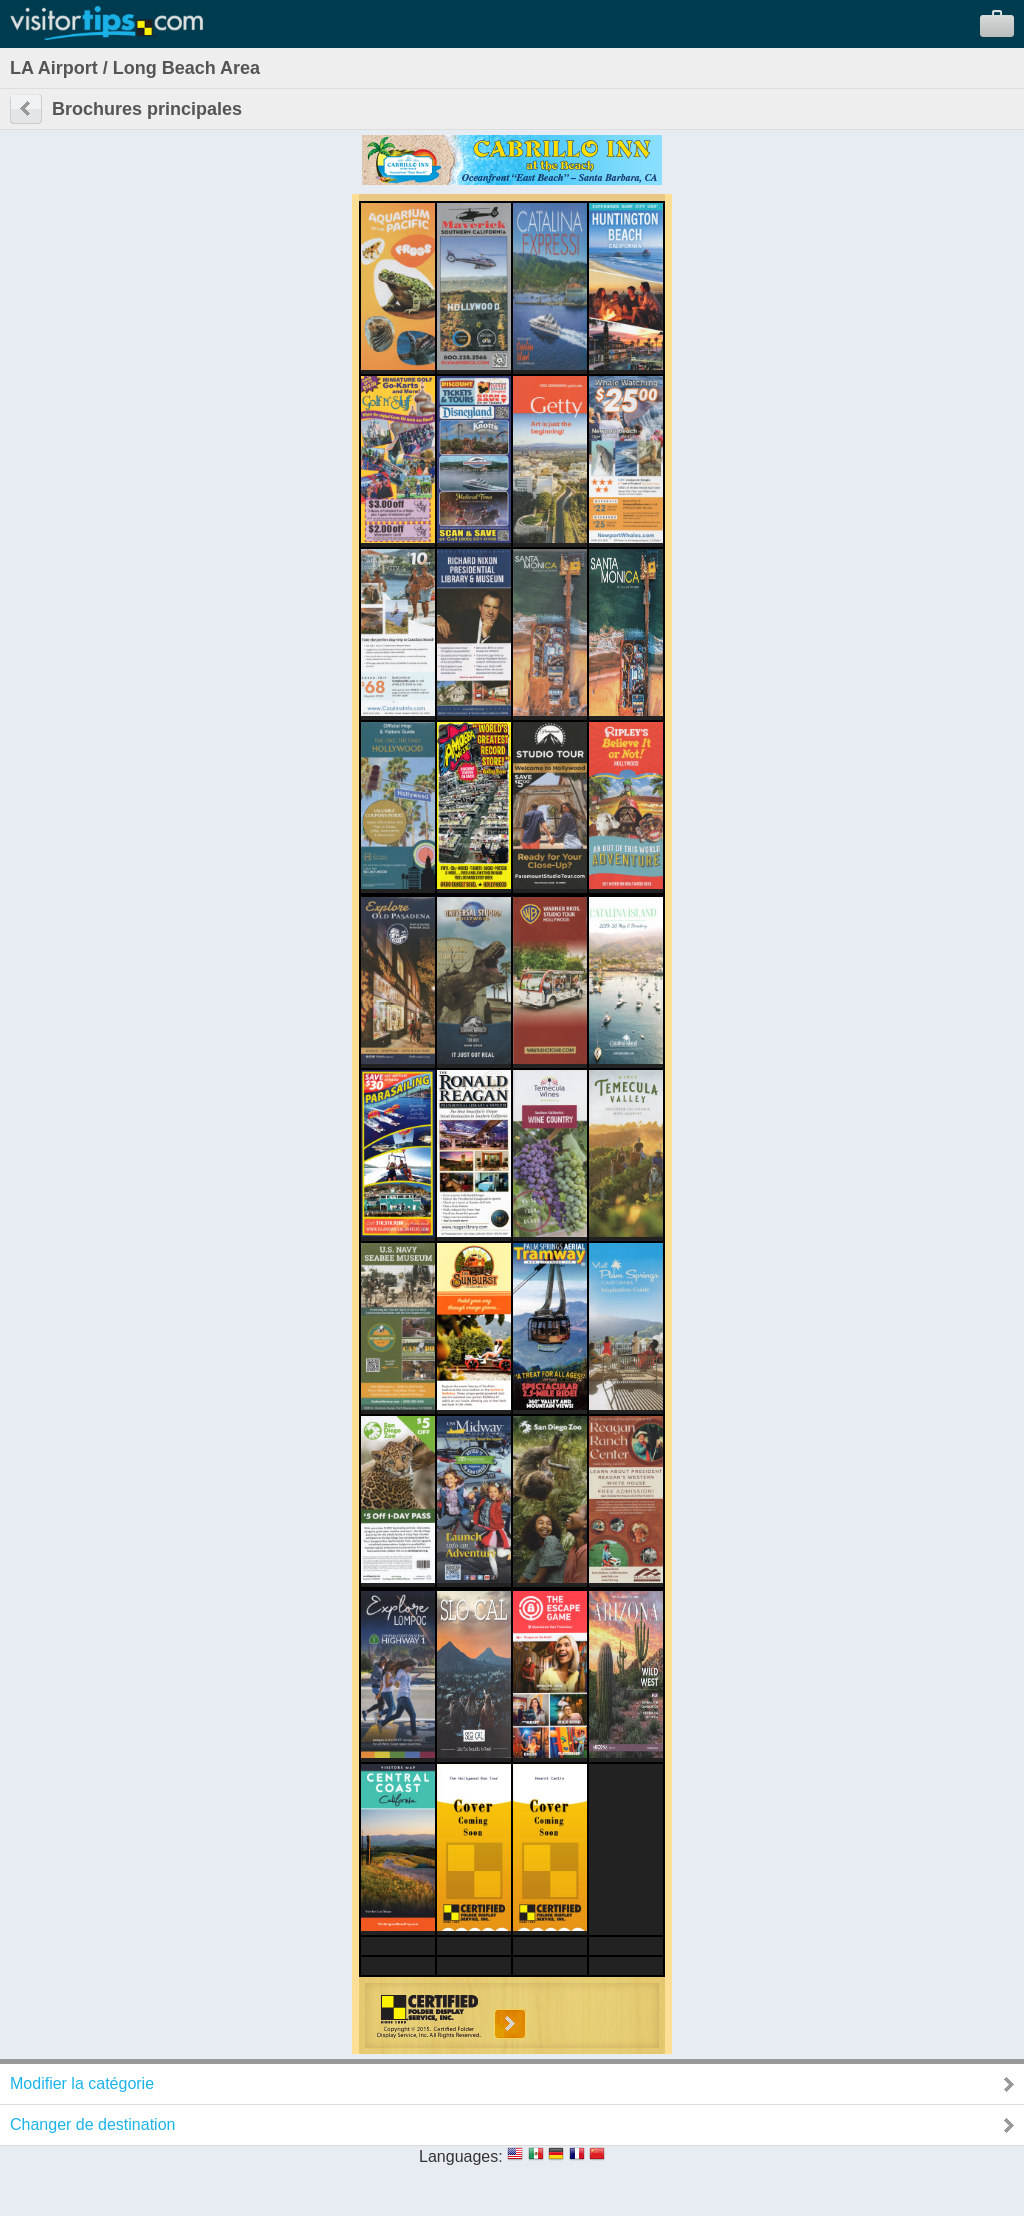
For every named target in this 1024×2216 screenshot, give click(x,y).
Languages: (461, 2156)
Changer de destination (92, 2124)
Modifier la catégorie (82, 2083)
